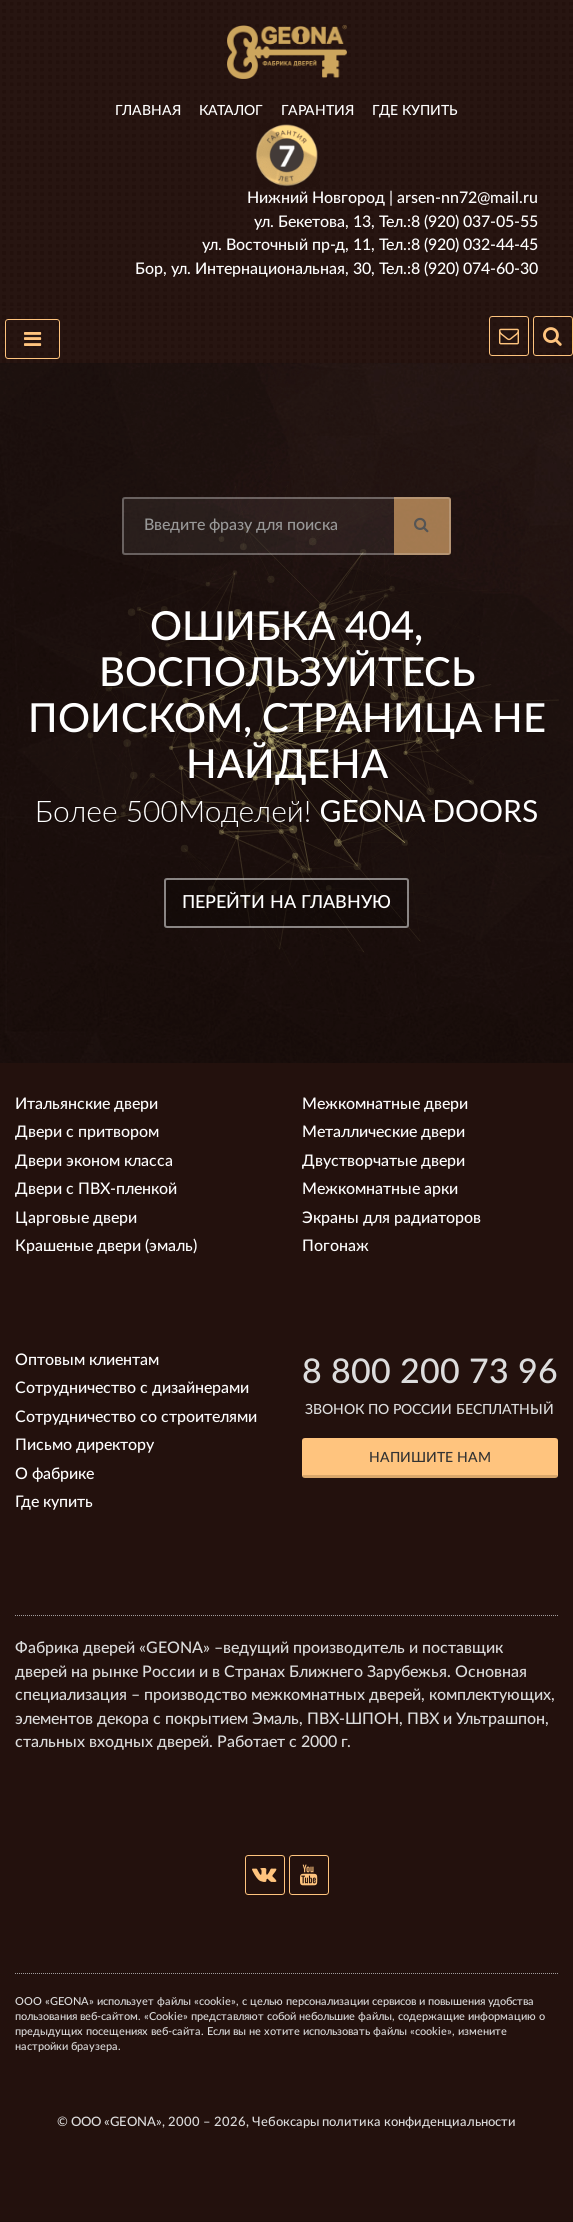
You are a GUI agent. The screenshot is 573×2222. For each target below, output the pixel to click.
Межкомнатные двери (385, 1104)
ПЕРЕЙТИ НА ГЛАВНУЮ (286, 903)
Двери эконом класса (94, 1161)
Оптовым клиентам (87, 1360)
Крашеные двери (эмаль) (106, 1246)
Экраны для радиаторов (391, 1218)
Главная (148, 111)
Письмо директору (84, 1445)
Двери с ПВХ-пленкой (96, 1189)
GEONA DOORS (429, 810)
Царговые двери (76, 1218)
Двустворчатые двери (383, 1161)
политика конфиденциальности (419, 2122)
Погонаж (335, 1246)
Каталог (231, 111)
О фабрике (54, 1474)
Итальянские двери (86, 1104)
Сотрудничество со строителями (136, 1417)
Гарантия (317, 111)
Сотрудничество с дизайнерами (132, 1388)
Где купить (415, 111)
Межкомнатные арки (380, 1189)
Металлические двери (383, 1132)
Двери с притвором (87, 1132)
